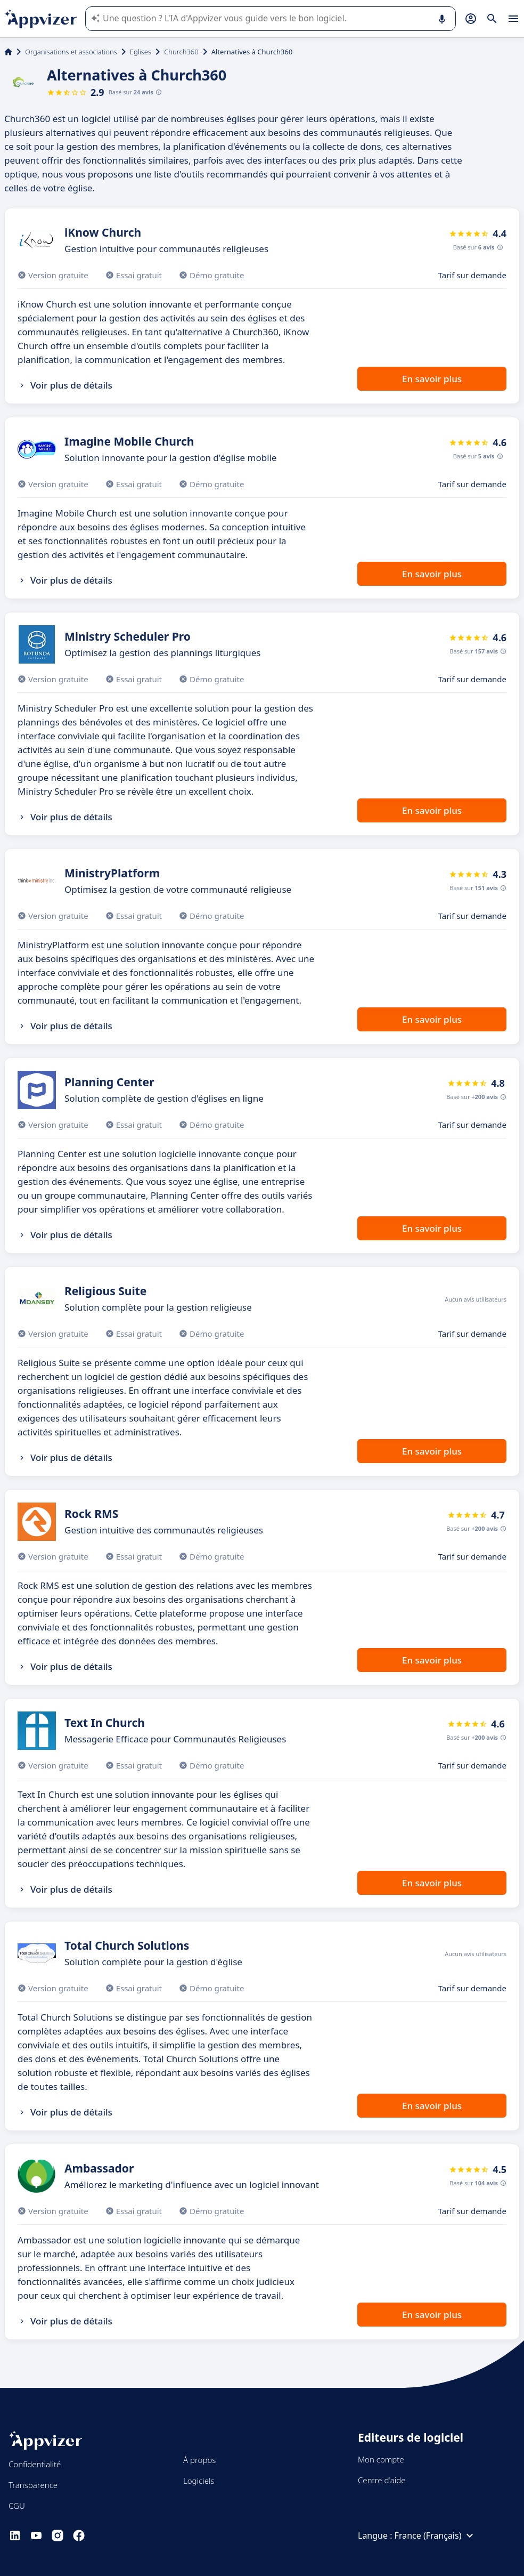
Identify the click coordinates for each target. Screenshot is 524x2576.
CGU (17, 2505)
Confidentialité (35, 2464)
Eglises (140, 51)
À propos (199, 2459)
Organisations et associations (71, 51)
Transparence (33, 2485)
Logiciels (198, 2480)
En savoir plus (432, 379)
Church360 (181, 51)
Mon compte (381, 2459)
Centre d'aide (382, 2480)
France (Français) (436, 2535)
